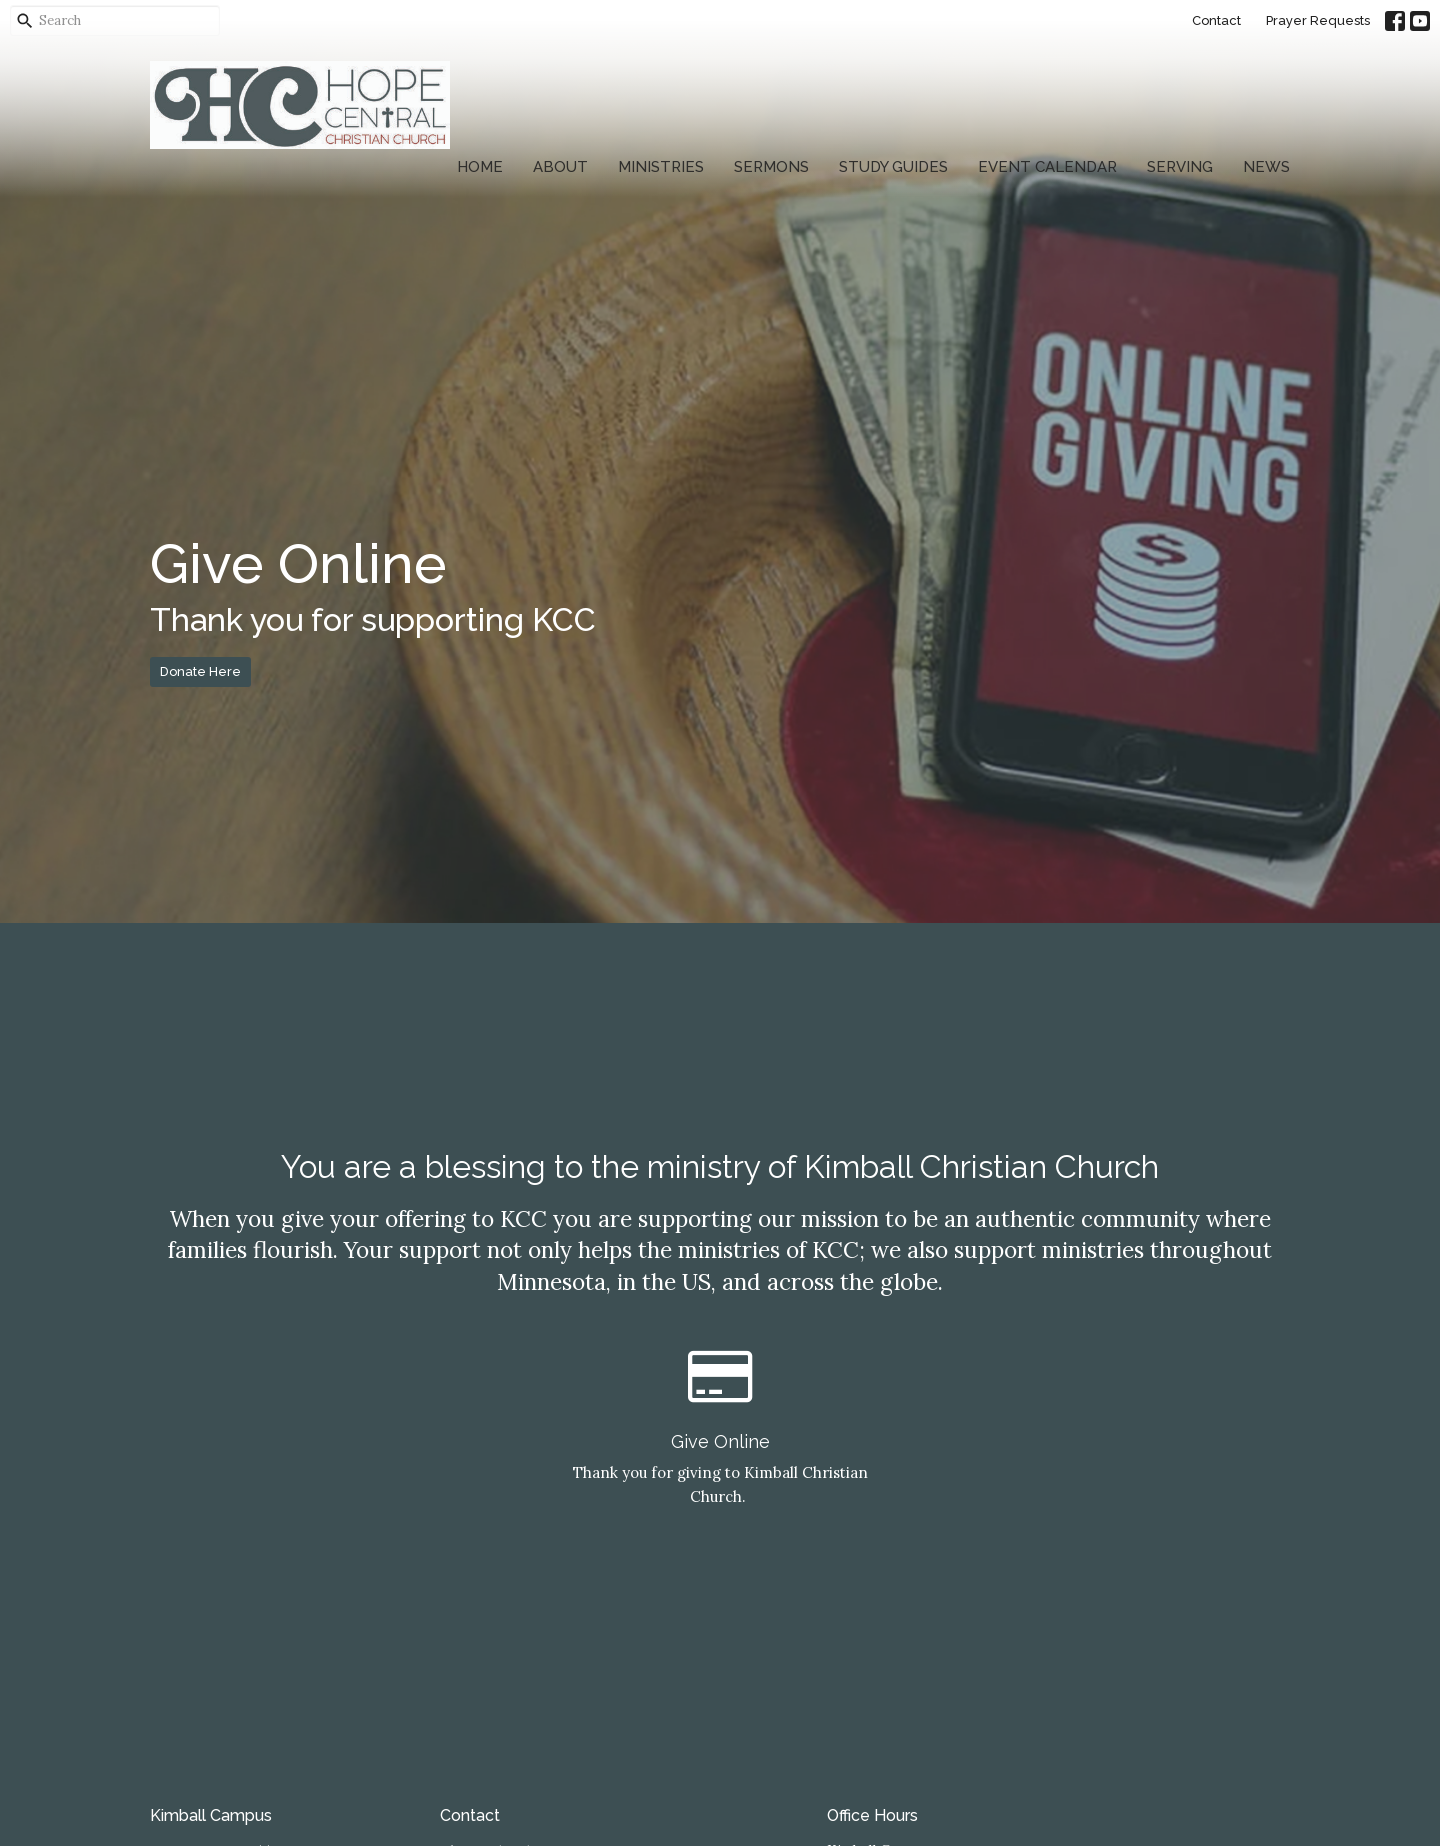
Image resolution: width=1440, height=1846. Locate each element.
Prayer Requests (1318, 20)
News (1266, 167)
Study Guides (893, 167)
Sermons (771, 167)
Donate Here (200, 671)
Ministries (661, 167)
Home (480, 167)
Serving (1180, 167)
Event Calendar (1047, 167)
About (560, 167)
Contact (1216, 20)
